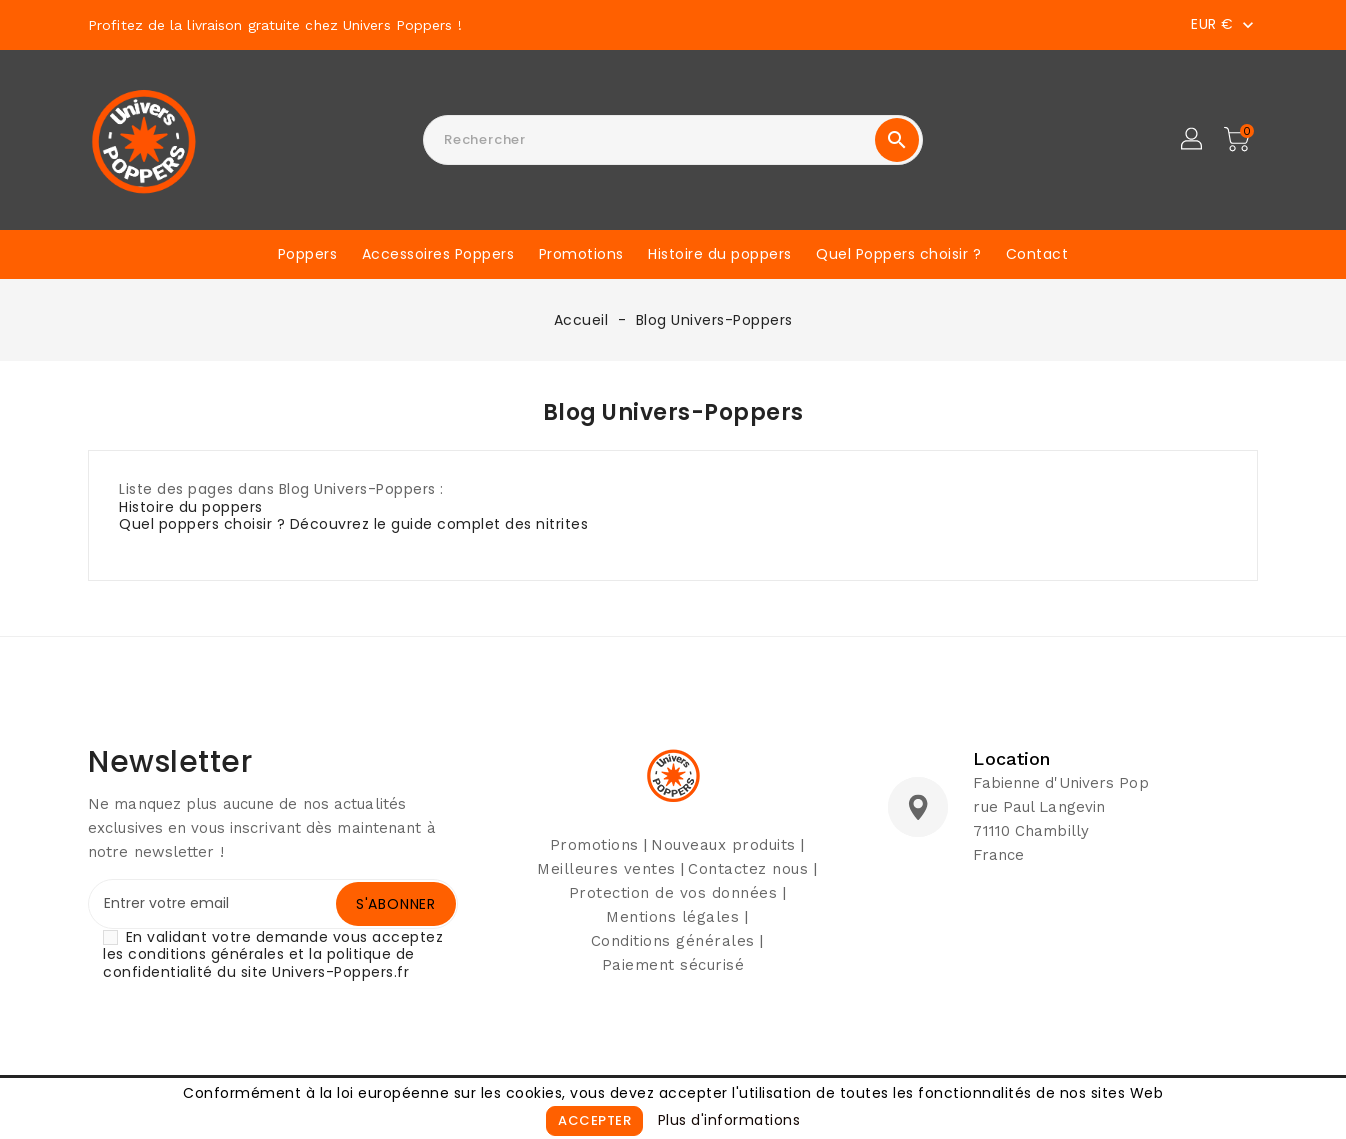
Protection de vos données (673, 893)
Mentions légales (672, 917)
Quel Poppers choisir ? (898, 254)
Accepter (594, 1120)
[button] (1193, 140)
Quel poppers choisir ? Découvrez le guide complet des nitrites (353, 524)
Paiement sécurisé (673, 965)
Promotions (581, 254)
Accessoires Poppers (438, 254)
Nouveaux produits (723, 845)
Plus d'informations (729, 1120)
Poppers (308, 254)
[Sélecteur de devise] (1224, 24)
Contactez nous (748, 869)
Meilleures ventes (606, 869)
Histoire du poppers (720, 254)
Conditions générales (673, 941)
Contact (1037, 254)
